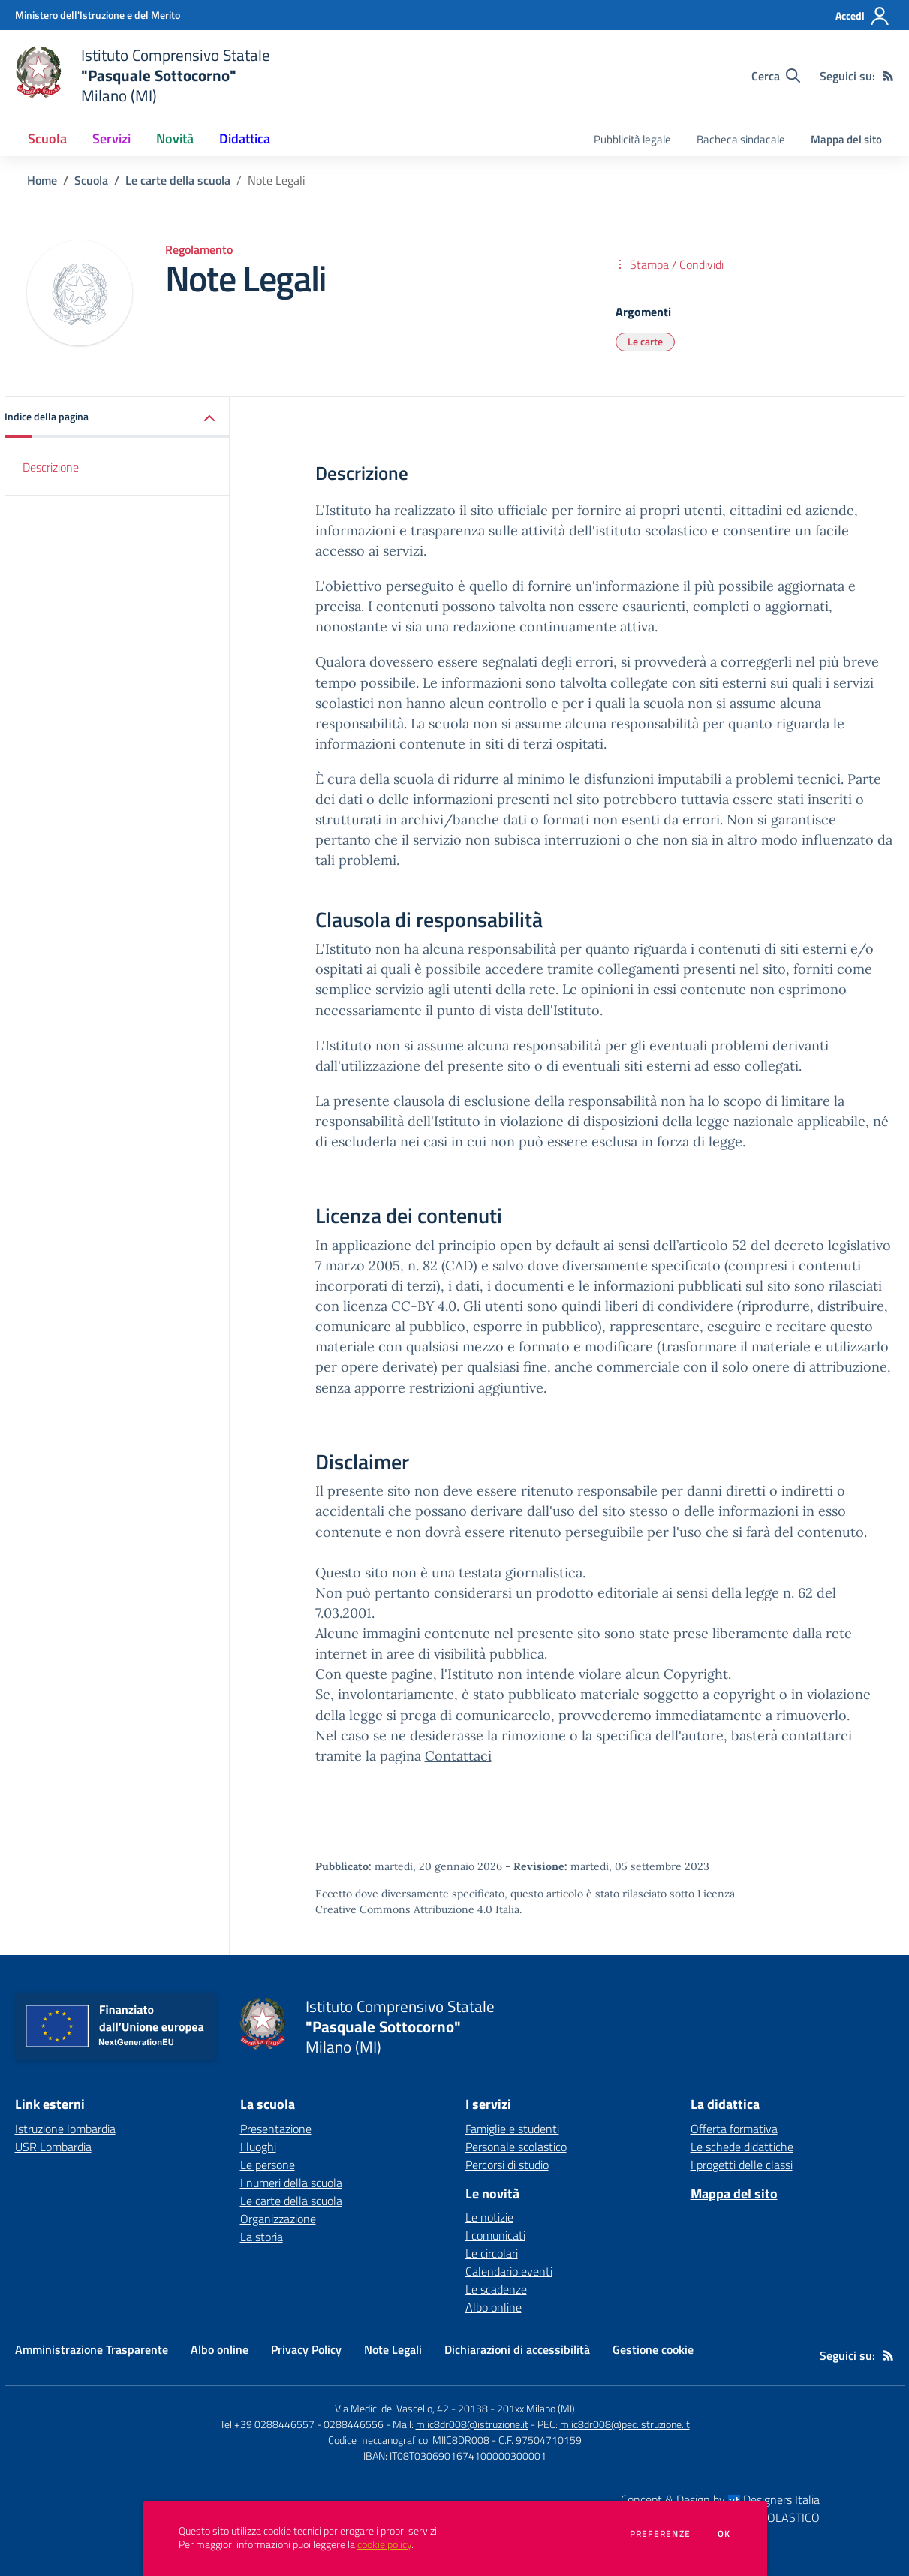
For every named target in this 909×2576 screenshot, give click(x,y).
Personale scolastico (516, 2147)
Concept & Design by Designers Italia (720, 2499)
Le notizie (489, 2217)
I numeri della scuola (291, 2183)
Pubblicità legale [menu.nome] (632, 139)
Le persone (267, 2165)
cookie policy (384, 2544)
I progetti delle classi (742, 2165)
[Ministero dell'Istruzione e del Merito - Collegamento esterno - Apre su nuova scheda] (97, 15)
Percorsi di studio (507, 2165)
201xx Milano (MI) (536, 2408)
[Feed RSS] (888, 76)
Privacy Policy (306, 2349)
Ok (724, 2533)
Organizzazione (278, 2219)
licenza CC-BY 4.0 (399, 1306)
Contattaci (458, 1755)
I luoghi (258, 2147)
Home (42, 180)
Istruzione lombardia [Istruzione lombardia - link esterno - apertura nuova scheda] (65, 2129)
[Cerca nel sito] (776, 76)
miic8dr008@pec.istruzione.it (625, 2424)
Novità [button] (175, 138)
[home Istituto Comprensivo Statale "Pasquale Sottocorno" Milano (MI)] (143, 75)
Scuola (91, 180)
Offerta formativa (734, 2129)
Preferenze (660, 2533)
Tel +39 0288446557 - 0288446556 (302, 2424)
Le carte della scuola (177, 180)
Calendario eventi (508, 2271)
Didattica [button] (244, 138)
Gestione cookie (653, 2349)
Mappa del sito (846, 139)
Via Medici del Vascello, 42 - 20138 (411, 2408)
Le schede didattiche (742, 2147)
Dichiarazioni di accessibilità (517, 2349)
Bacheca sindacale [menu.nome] (741, 139)
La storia (261, 2237)
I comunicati (495, 2235)
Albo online (493, 2307)
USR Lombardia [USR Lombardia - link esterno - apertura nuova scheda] (53, 2147)
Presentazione (276, 2129)
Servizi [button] (111, 138)
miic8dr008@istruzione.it (472, 2424)
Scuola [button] (47, 138)
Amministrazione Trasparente (91, 2349)
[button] (117, 417)
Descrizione (51, 467)
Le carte (645, 341)
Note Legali (393, 2349)
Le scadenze (496, 2289)
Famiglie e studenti (512, 2129)
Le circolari (491, 2253)
